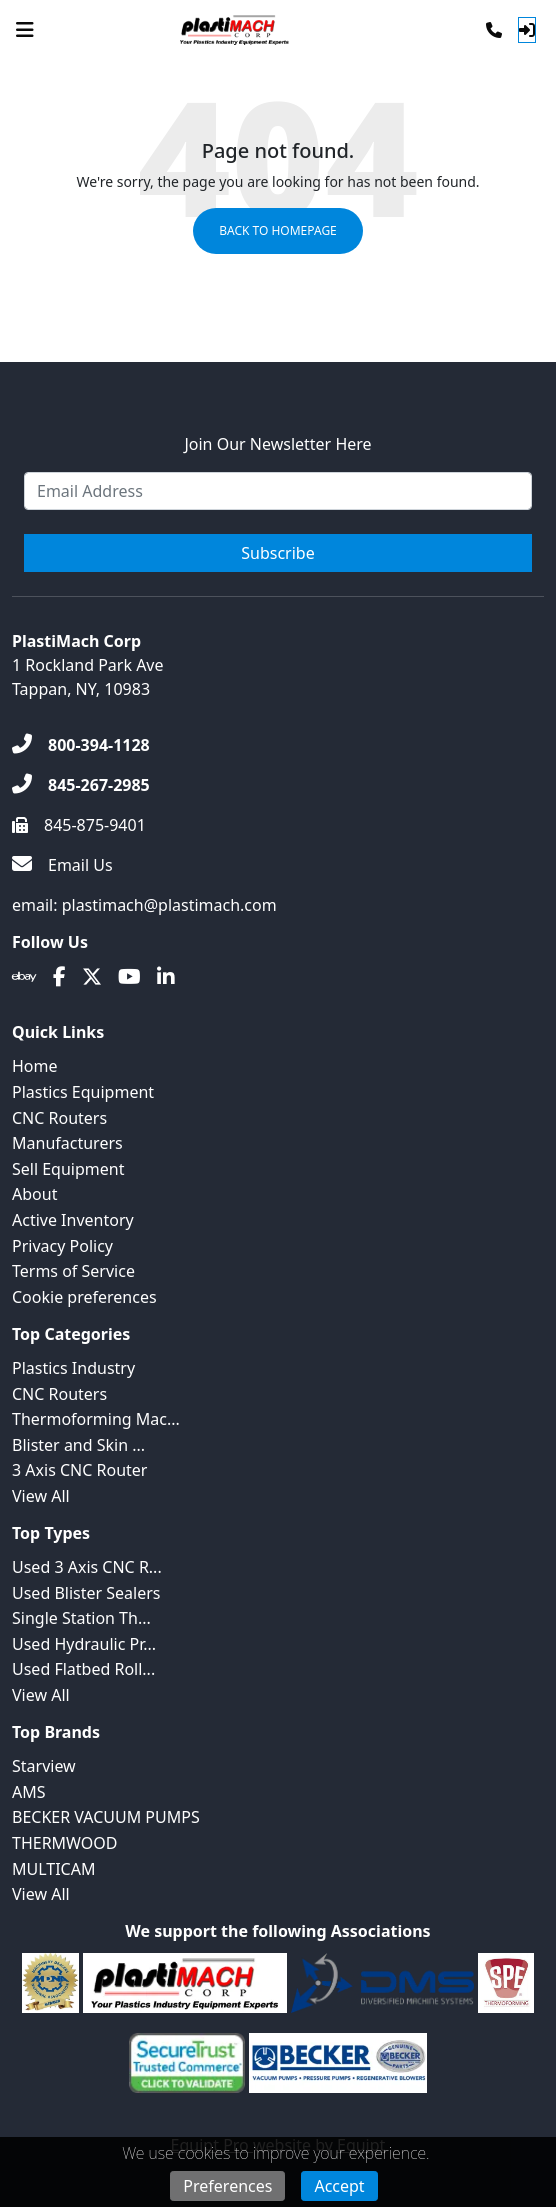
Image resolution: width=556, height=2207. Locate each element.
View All (41, 1496)
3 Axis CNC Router (79, 1470)
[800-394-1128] (81, 745)
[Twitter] (92, 977)
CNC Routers (59, 1118)
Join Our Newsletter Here (277, 444)
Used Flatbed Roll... (83, 1669)
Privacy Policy (62, 1246)
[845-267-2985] (81, 785)
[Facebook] (59, 977)
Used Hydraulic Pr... (84, 1644)
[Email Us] (62, 865)
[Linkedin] (166, 977)
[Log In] (527, 30)
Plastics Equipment (83, 1092)
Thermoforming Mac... (96, 1419)
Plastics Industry (73, 1368)
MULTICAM (53, 1869)
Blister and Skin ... (78, 1445)
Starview (44, 1766)
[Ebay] (24, 977)
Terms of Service (73, 1271)
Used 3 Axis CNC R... (87, 1567)
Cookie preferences (84, 1297)
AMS (29, 1792)
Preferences (227, 2186)
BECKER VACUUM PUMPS (106, 1817)
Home (35, 1066)
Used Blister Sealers (86, 1593)
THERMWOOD (65, 1843)
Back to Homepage (278, 230)
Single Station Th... (81, 1618)
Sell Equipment (68, 1169)
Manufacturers (67, 1143)
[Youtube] (129, 977)
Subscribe (277, 553)
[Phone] (494, 30)
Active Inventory (73, 1220)
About (34, 1194)
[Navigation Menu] (25, 30)
